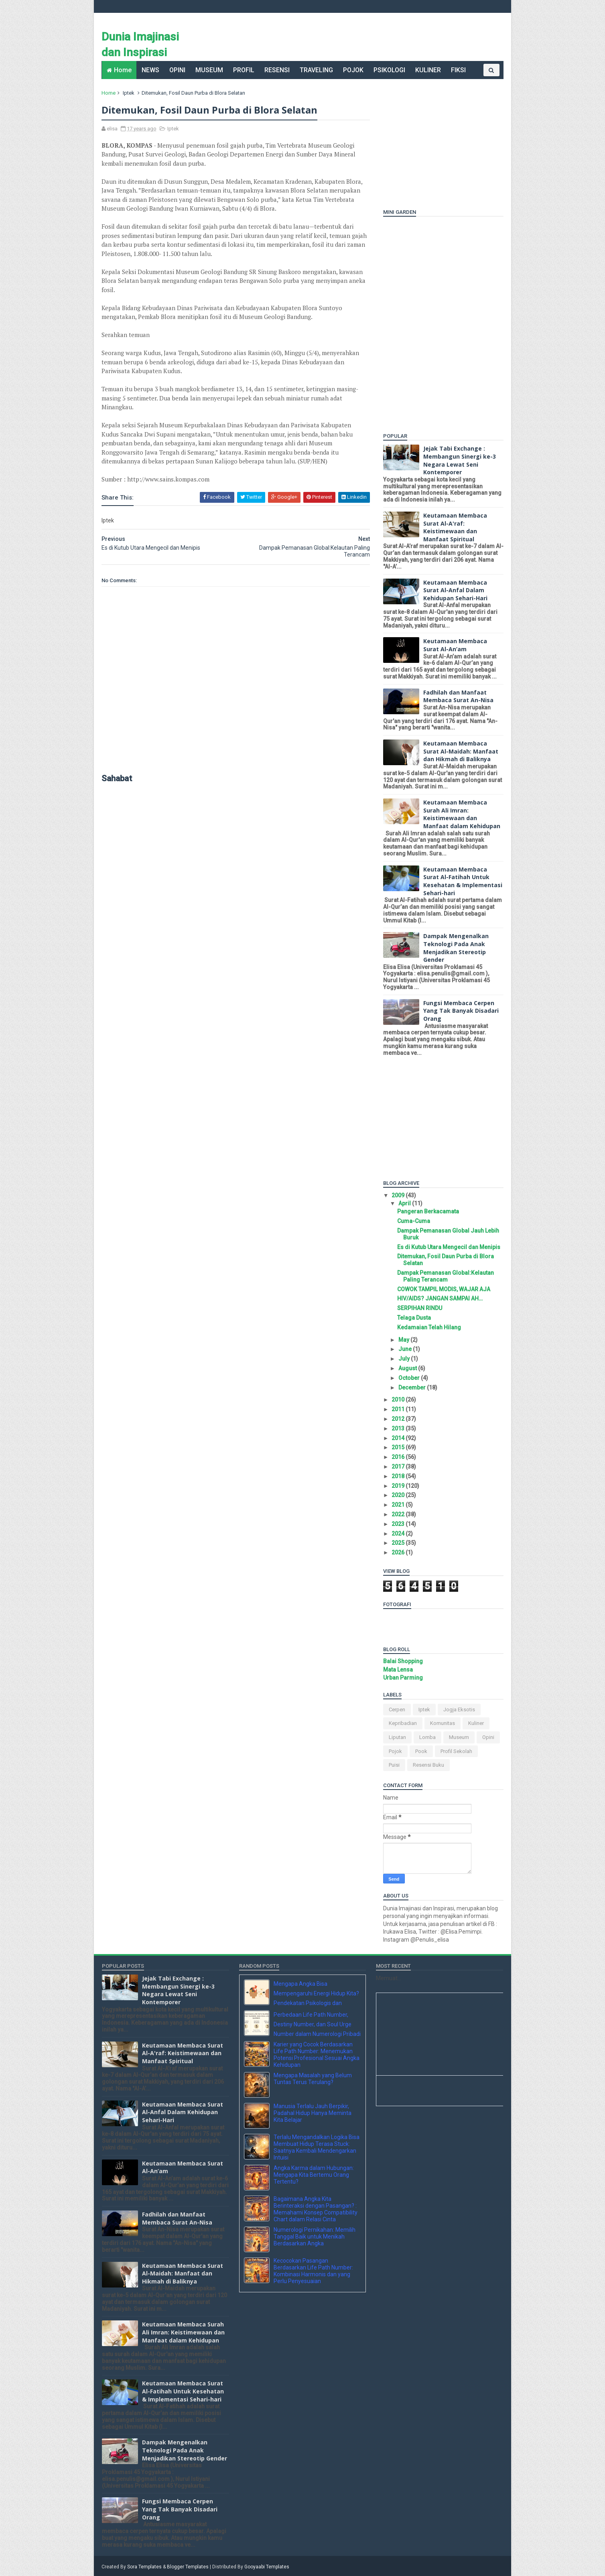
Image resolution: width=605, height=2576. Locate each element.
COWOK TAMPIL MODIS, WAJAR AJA (443, 1289)
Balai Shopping (402, 1661)
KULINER (428, 70)
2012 (399, 1419)
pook (421, 1751)
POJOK (353, 70)
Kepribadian (402, 1723)
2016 (399, 1457)
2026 (399, 1552)
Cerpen (396, 1709)
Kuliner (475, 1723)
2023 (399, 1524)
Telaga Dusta (413, 1317)
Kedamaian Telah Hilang (429, 1327)
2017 (399, 1466)
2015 (399, 1447)
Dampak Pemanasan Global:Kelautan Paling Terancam (445, 1276)
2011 (399, 1409)
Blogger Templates (188, 2566)
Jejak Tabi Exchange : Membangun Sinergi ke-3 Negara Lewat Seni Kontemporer (459, 460)
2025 (399, 1543)
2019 (399, 1486)
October (409, 1378)
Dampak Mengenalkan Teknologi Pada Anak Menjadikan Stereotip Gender (455, 947)
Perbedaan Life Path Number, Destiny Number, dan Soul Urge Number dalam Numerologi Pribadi (317, 2024)
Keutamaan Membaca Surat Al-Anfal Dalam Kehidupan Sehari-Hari (455, 590)
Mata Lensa (397, 1669)
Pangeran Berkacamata (428, 1211)
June (405, 1349)
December (412, 1387)
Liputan (397, 1737)
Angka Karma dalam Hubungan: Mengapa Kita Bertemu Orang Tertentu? (314, 2175)
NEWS (150, 70)
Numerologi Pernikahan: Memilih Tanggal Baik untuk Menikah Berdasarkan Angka (314, 2237)
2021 (399, 1504)
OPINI (177, 70)
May (404, 1340)
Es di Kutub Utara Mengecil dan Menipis (448, 1247)
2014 (399, 1438)
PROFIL (243, 70)
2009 (399, 1195)
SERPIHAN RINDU (419, 1308)
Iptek (129, 93)
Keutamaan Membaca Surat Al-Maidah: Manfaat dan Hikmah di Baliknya (460, 751)
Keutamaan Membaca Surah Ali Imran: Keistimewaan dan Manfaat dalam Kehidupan (461, 814)
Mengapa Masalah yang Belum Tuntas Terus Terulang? (313, 2078)
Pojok (395, 1751)
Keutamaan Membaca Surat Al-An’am (455, 645)
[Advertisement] (433, 139)
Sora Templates (145, 2566)
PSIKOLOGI (389, 70)
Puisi (393, 1765)
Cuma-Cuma (413, 1221)
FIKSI (458, 70)
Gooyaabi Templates (267, 2566)
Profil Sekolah (456, 1751)
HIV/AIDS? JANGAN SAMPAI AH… (439, 1298)
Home (123, 70)
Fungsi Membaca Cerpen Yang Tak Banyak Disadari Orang (460, 1010)
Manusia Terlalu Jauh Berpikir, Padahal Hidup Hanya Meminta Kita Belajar (312, 2113)
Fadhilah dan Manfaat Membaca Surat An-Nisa (458, 696)
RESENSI (277, 70)
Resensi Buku (428, 1765)
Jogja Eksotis (459, 1709)
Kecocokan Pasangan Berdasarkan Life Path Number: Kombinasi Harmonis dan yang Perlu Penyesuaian (313, 2270)
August (408, 1368)
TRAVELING (316, 70)
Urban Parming (402, 1677)
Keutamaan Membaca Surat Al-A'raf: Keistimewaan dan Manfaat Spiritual (455, 527)
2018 (399, 1476)
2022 (399, 1514)
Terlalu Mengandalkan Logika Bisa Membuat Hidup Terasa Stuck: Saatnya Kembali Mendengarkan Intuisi (316, 2147)
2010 (399, 1399)
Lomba (427, 1737)
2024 (399, 1533)
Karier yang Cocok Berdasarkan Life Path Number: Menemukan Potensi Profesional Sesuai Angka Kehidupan (316, 2054)
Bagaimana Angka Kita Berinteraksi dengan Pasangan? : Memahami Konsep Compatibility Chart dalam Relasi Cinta (315, 2209)
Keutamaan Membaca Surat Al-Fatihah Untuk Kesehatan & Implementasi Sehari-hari (462, 881)
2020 (399, 1495)
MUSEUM (209, 70)
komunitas (442, 1723)
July (404, 1358)
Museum (459, 1737)
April (405, 1203)
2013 (399, 1428)
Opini (488, 1737)
